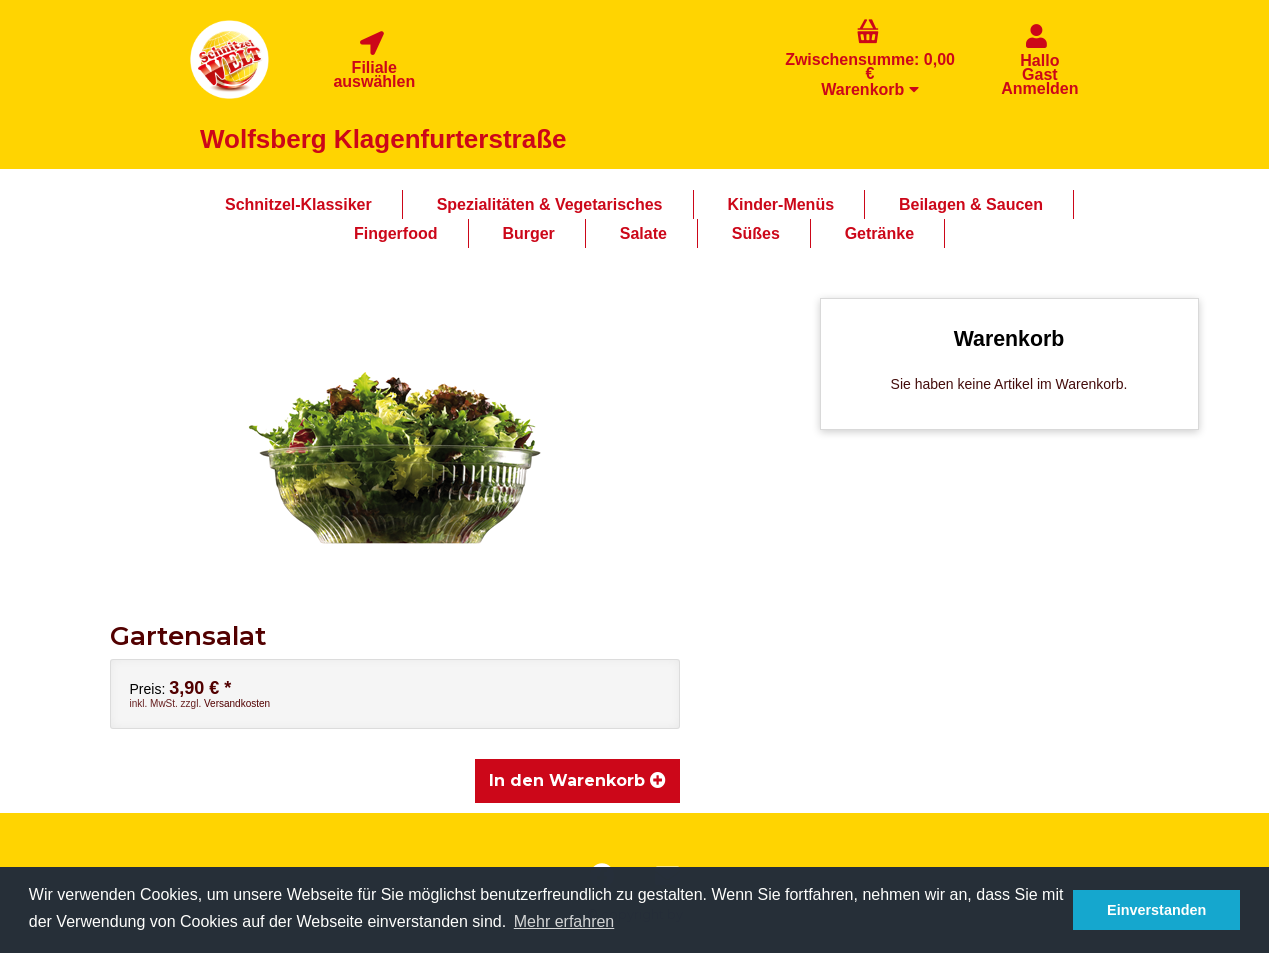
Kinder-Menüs (780, 204)
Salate (643, 233)
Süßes (756, 233)
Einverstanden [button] (1156, 910)
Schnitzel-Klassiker (298, 204)
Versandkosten (237, 703)
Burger (528, 233)
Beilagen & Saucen (971, 204)
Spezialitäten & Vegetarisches (550, 204)
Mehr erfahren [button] (564, 921)
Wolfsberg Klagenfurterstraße (383, 139)
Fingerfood (396, 233)
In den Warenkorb (577, 780)
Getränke (879, 233)
